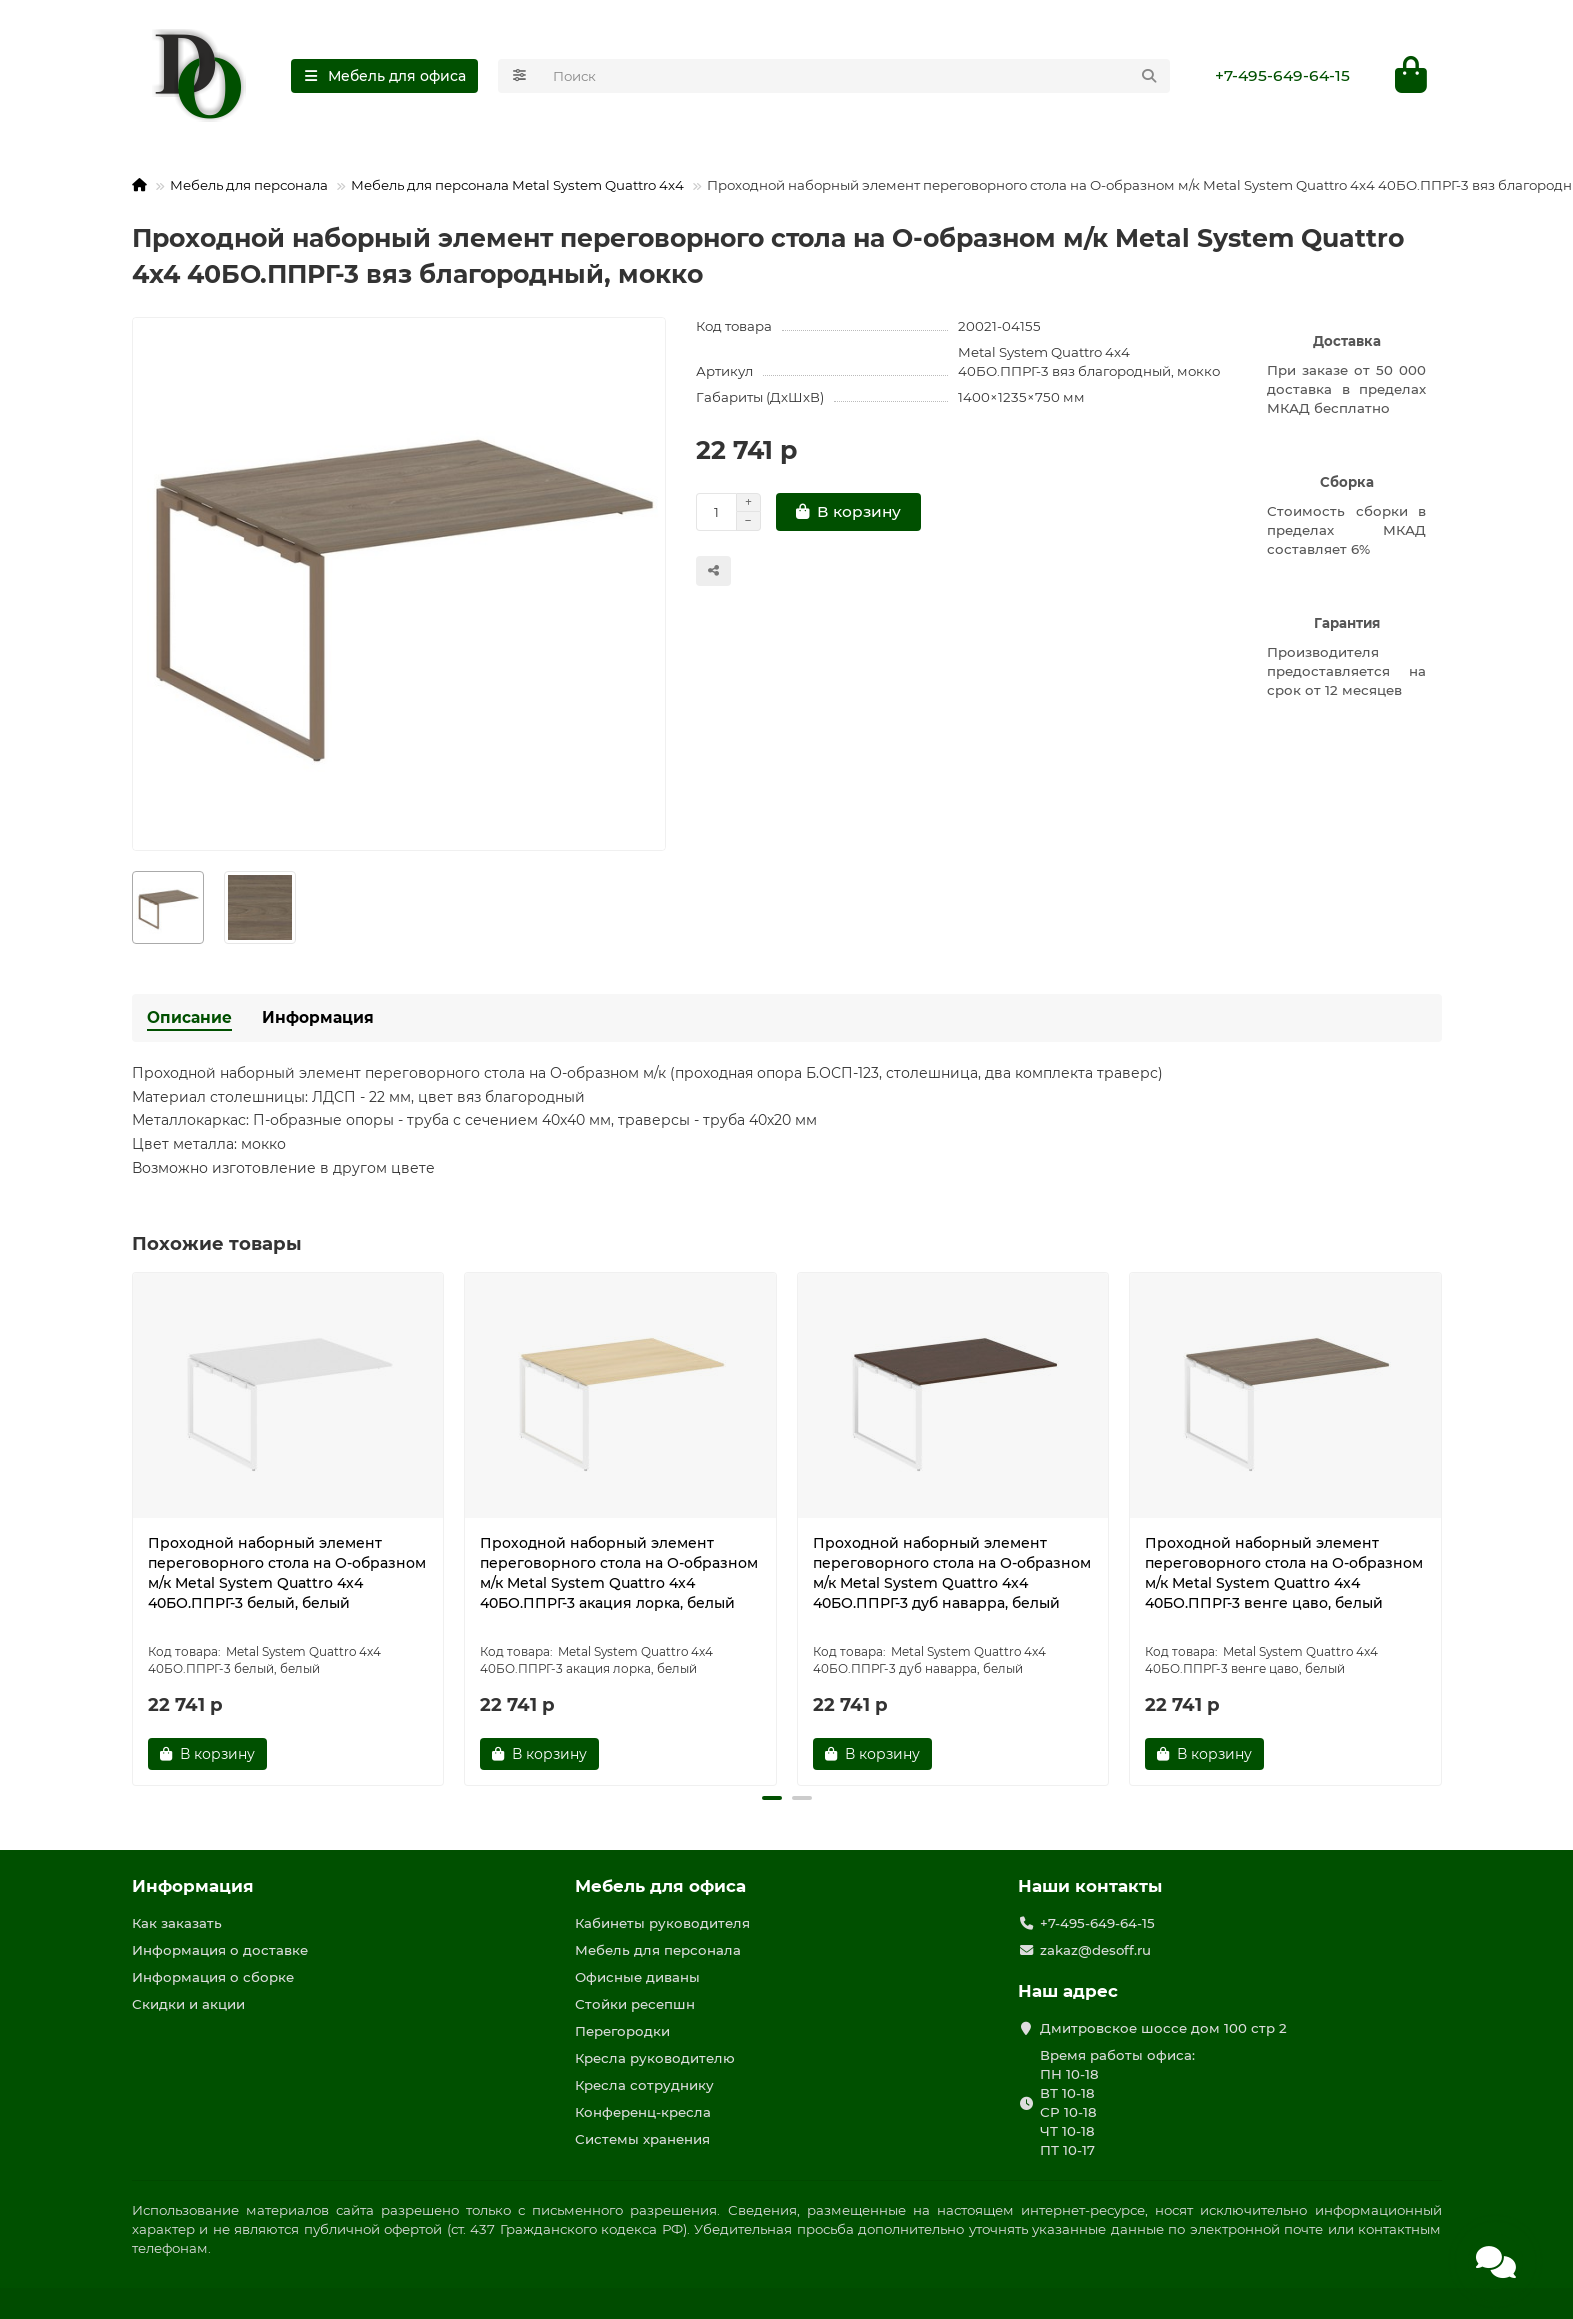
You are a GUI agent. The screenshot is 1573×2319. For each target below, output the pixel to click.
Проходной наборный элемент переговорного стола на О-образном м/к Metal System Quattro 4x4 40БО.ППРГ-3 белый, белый (287, 1573)
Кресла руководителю (655, 2058)
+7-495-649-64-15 (1282, 75)
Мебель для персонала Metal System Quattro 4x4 (517, 186)
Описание (189, 1017)
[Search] (855, 76)
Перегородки (622, 2031)
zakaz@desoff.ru (1095, 1950)
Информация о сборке (213, 1977)
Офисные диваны (637, 1977)
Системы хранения (642, 2139)
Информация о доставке (220, 1950)
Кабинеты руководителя (662, 1923)
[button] (772, 1798)
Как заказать (177, 1923)
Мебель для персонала (249, 186)
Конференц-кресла (643, 2112)
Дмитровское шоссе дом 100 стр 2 (1163, 2028)
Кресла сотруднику (644, 2085)
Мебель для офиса (660, 1886)
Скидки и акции (188, 2004)
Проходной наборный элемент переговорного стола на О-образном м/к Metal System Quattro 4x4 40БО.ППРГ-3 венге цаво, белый (1284, 1573)
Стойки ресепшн (635, 2004)
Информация (318, 1017)
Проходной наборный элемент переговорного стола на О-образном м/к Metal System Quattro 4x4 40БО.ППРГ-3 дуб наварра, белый (952, 1573)
